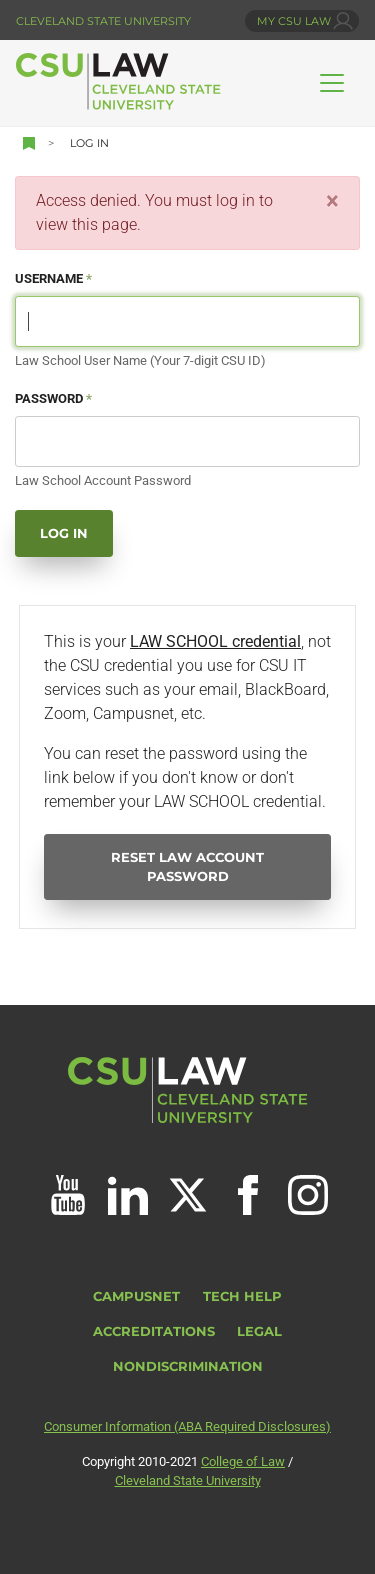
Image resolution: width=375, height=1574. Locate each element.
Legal (259, 1331)
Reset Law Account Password (187, 867)
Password (49, 398)
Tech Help (242, 1296)
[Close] (332, 201)
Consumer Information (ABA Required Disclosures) (187, 1426)
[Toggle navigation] (332, 83)
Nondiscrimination (188, 1366)
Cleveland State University (103, 21)
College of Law (243, 1461)
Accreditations (154, 1331)
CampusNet (136, 1296)
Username (49, 278)
